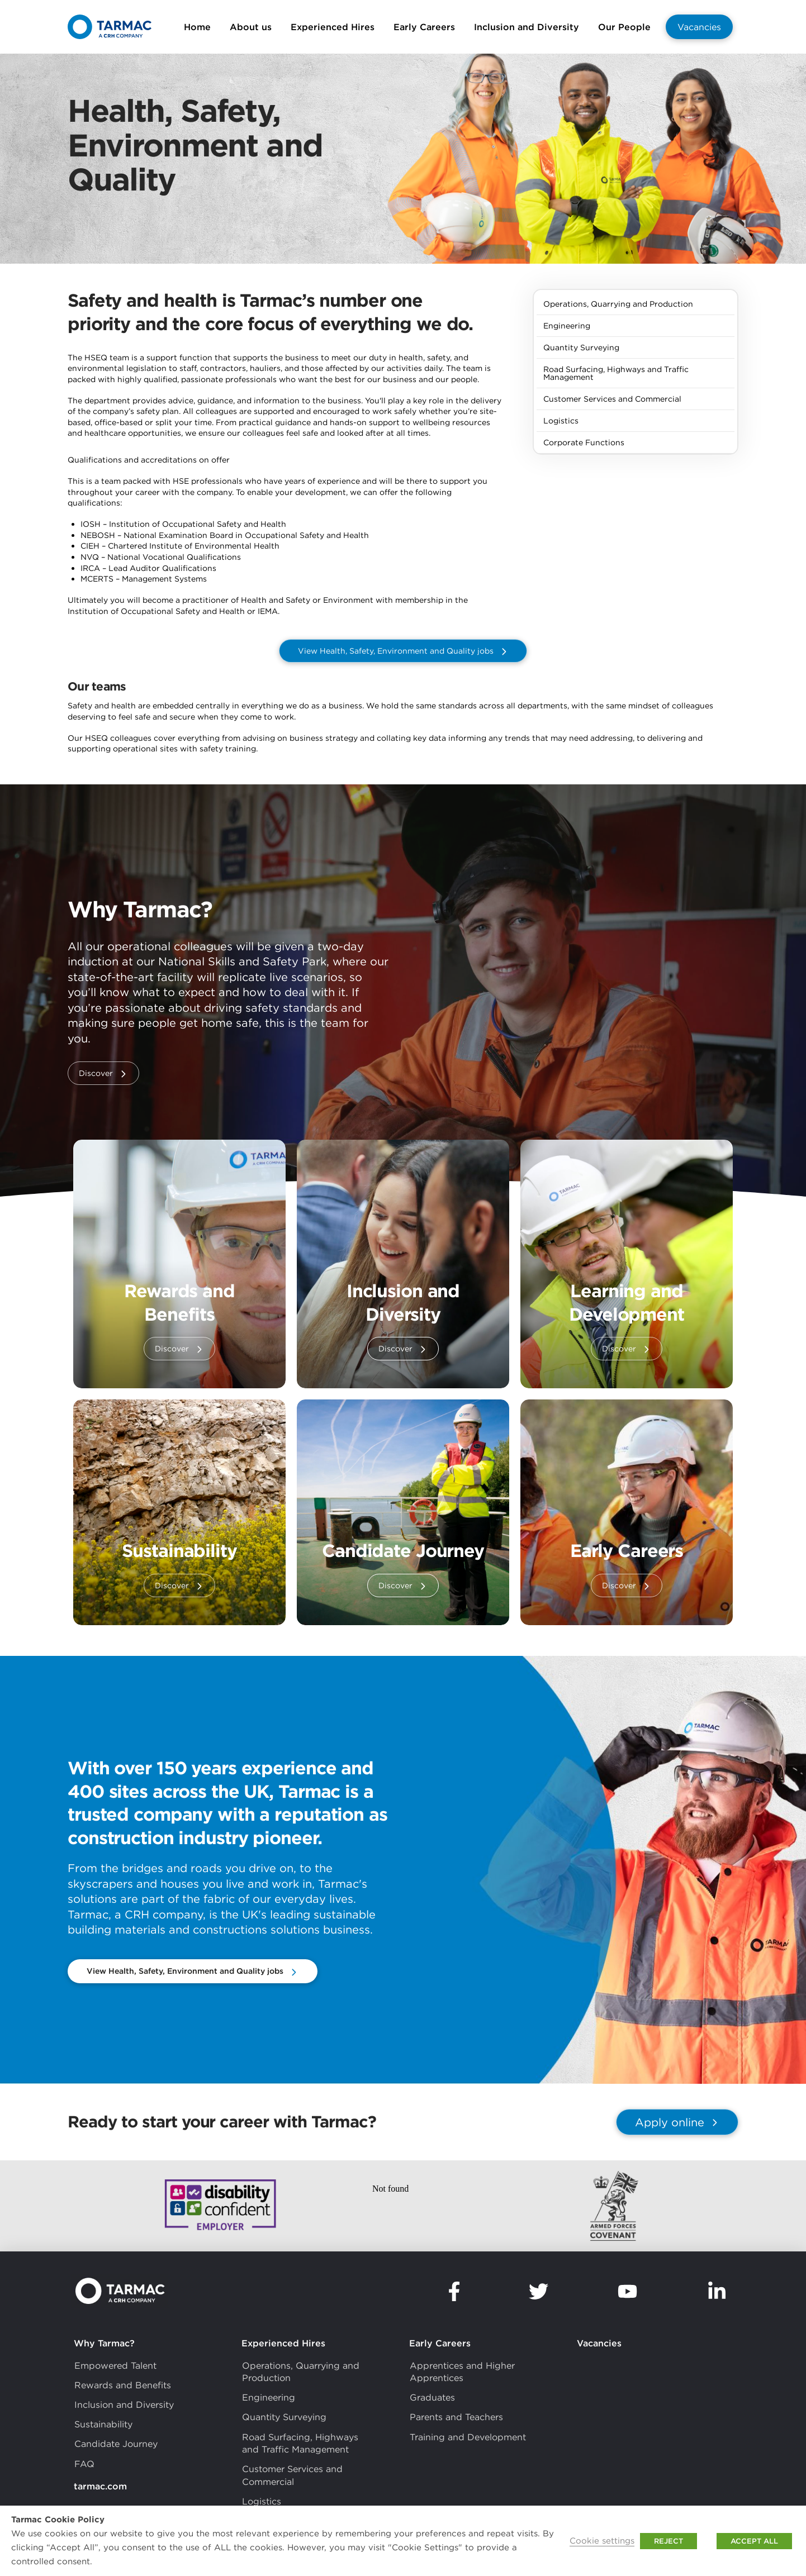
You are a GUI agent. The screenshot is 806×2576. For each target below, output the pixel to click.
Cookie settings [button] (602, 2540)
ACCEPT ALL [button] (754, 2541)
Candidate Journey (403, 1550)
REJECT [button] (668, 2541)
